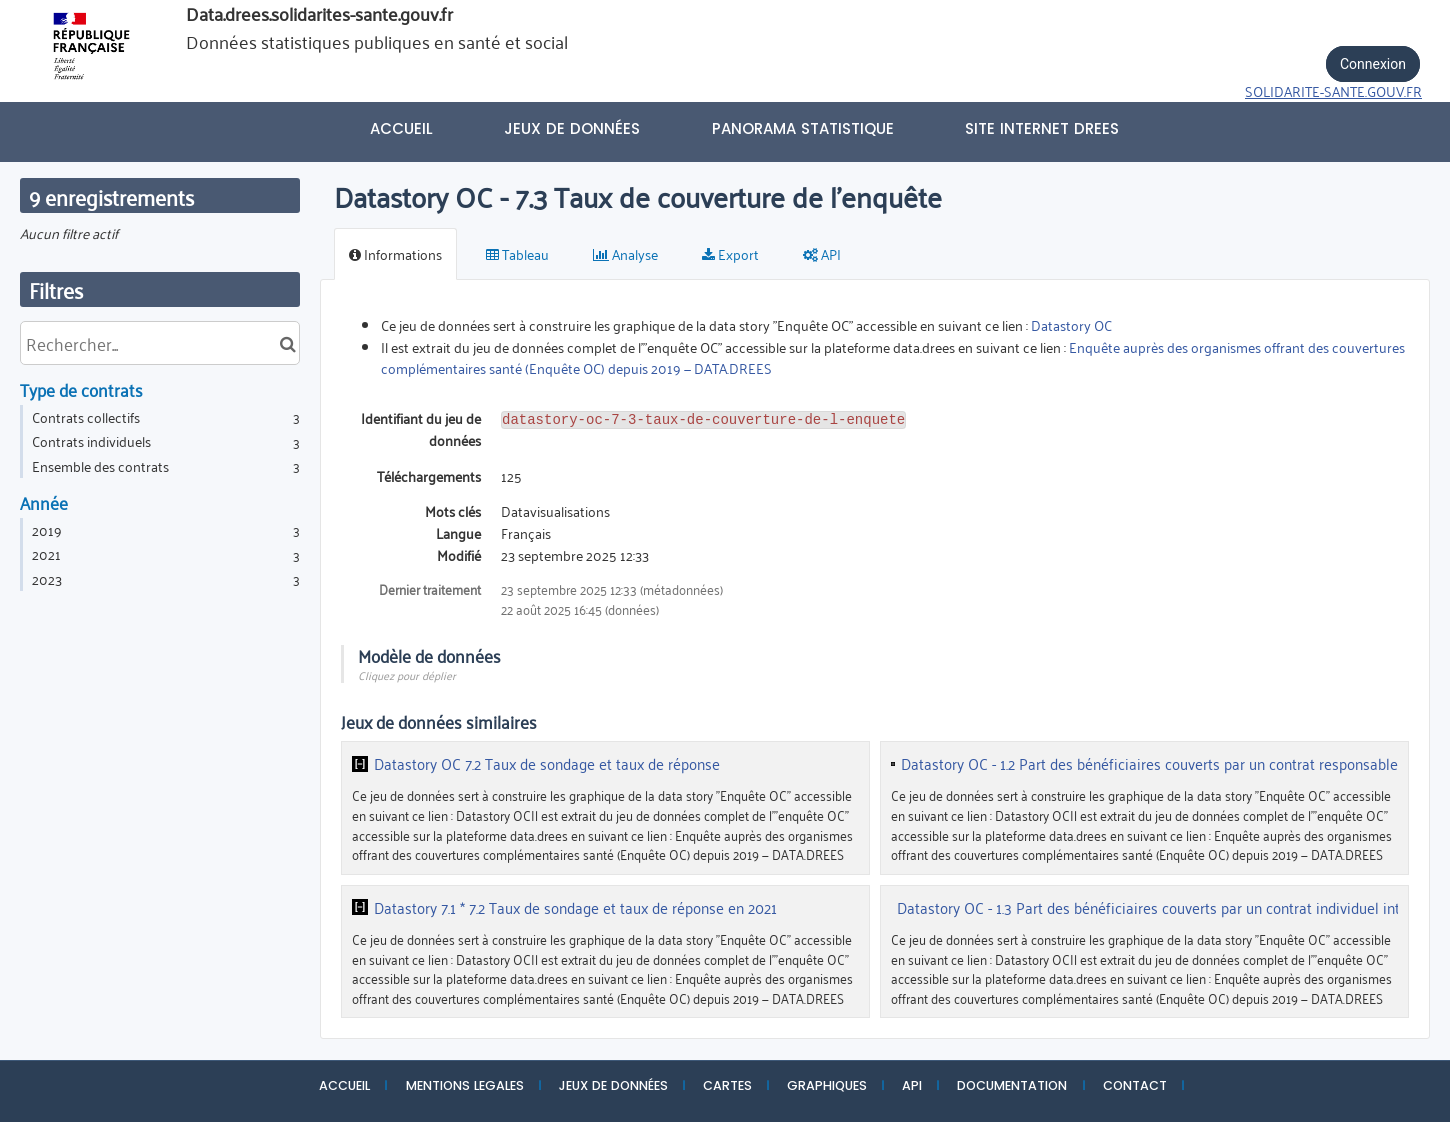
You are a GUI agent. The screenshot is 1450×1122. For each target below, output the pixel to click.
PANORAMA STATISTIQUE (803, 128)
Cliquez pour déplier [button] (407, 674)
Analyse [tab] (625, 253)
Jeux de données (572, 128)
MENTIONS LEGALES (465, 1085)
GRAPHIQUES (827, 1085)
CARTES (727, 1085)
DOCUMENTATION (1012, 1085)
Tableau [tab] (517, 253)
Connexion (1373, 64)
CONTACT (1135, 1085)
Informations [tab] (395, 253)
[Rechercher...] (160, 343)
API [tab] (822, 253)
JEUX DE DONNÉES (613, 1085)
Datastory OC (1071, 324)
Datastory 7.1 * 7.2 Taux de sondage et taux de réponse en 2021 (575, 908)
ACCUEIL (344, 1085)
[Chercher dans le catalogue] (287, 343)
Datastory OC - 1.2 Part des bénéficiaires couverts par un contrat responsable (1149, 764)
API (912, 1085)
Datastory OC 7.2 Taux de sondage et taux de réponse (547, 764)
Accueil (401, 128)
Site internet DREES (1042, 128)
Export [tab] (730, 253)
